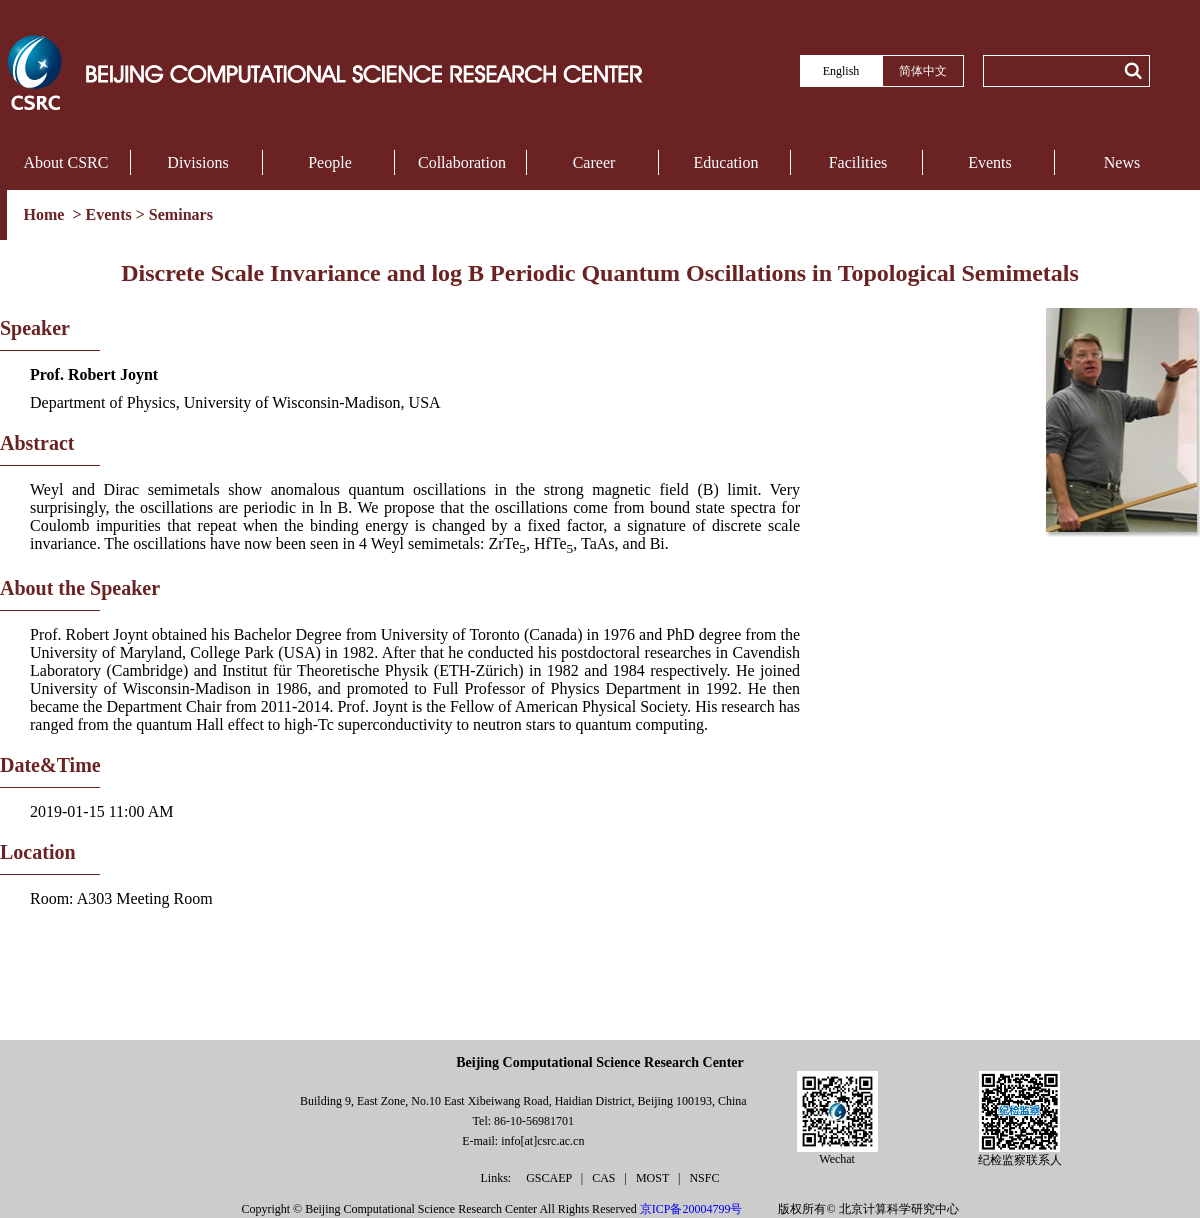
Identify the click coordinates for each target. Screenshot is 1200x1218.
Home (46, 214)
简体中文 (923, 71)
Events (990, 162)
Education (726, 162)
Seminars (181, 214)
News (1122, 162)
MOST (654, 1178)
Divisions (197, 162)
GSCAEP (550, 1178)
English (841, 71)
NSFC (704, 1178)
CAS (605, 1178)
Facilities (858, 162)
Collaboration (462, 162)
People (330, 162)
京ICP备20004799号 (691, 1209)
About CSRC (66, 162)
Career (594, 162)
